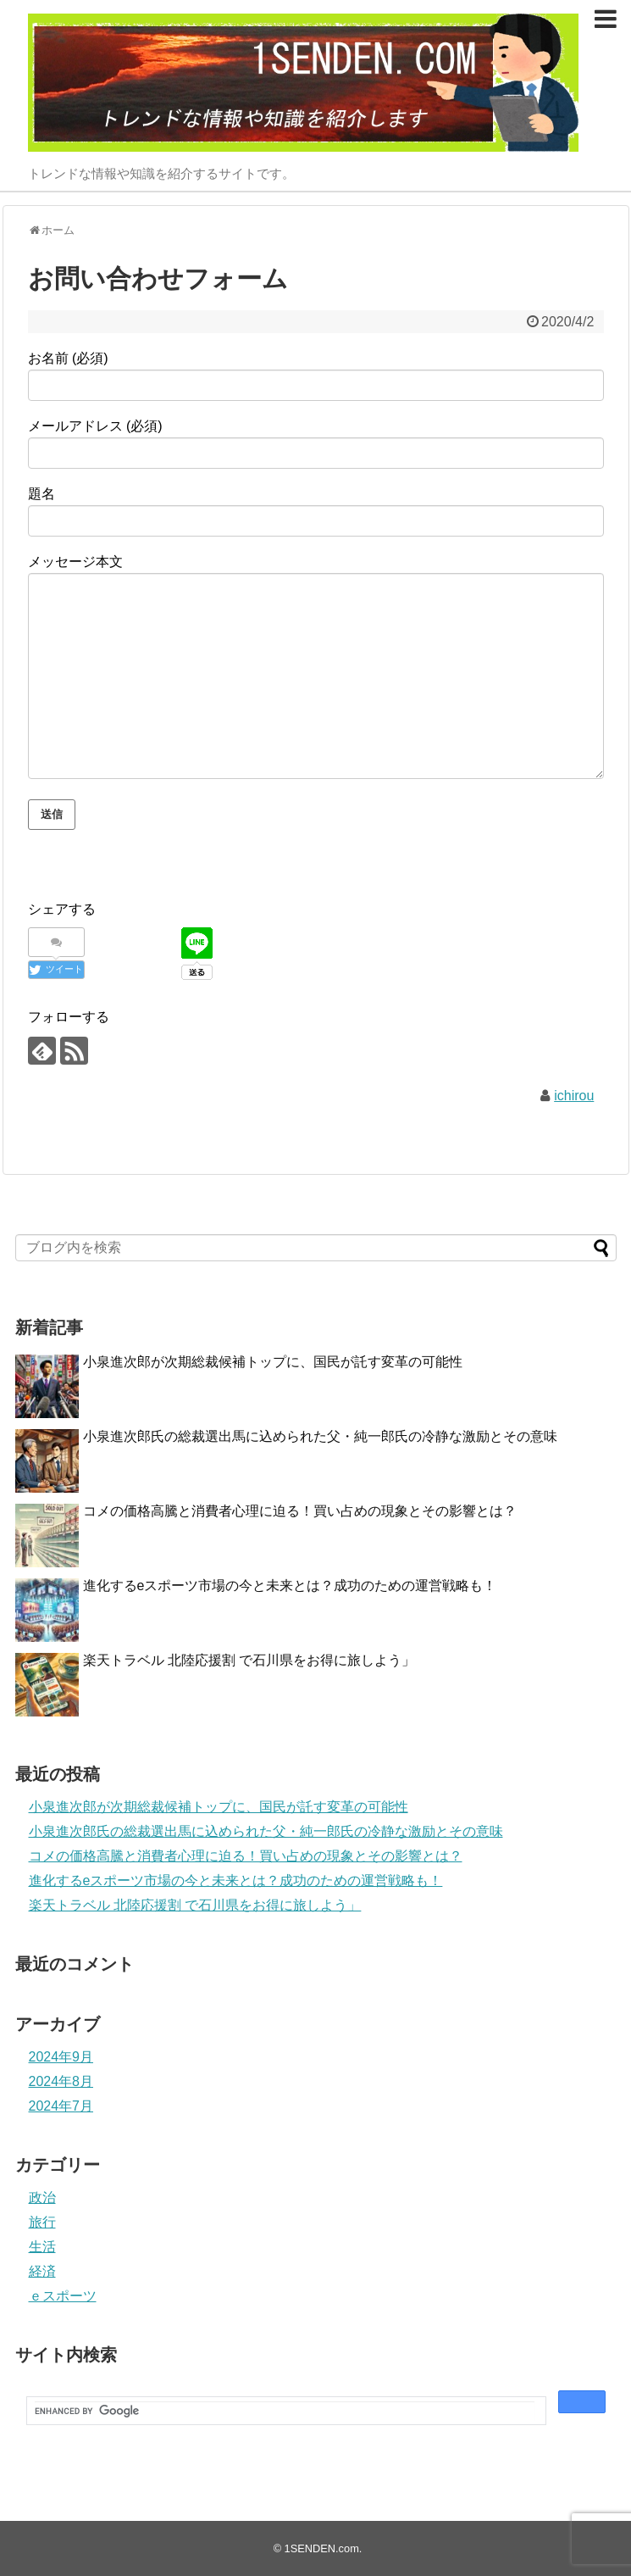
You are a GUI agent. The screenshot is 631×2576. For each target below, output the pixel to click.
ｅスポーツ (63, 2296)
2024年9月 (61, 2057)
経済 (42, 2271)
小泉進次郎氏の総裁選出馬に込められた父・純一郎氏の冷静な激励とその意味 (320, 1436)
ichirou (574, 1095)
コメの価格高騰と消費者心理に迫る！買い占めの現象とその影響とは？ (300, 1511)
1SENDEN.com (322, 2548)
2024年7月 (61, 2106)
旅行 (42, 2222)
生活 (42, 2246)
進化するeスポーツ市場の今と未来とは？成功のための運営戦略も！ (290, 1585)
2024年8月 (61, 2081)
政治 (42, 2197)
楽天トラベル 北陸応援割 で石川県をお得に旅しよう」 (249, 1660)
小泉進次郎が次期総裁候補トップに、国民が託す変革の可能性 (272, 1362)
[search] (284, 2411)
